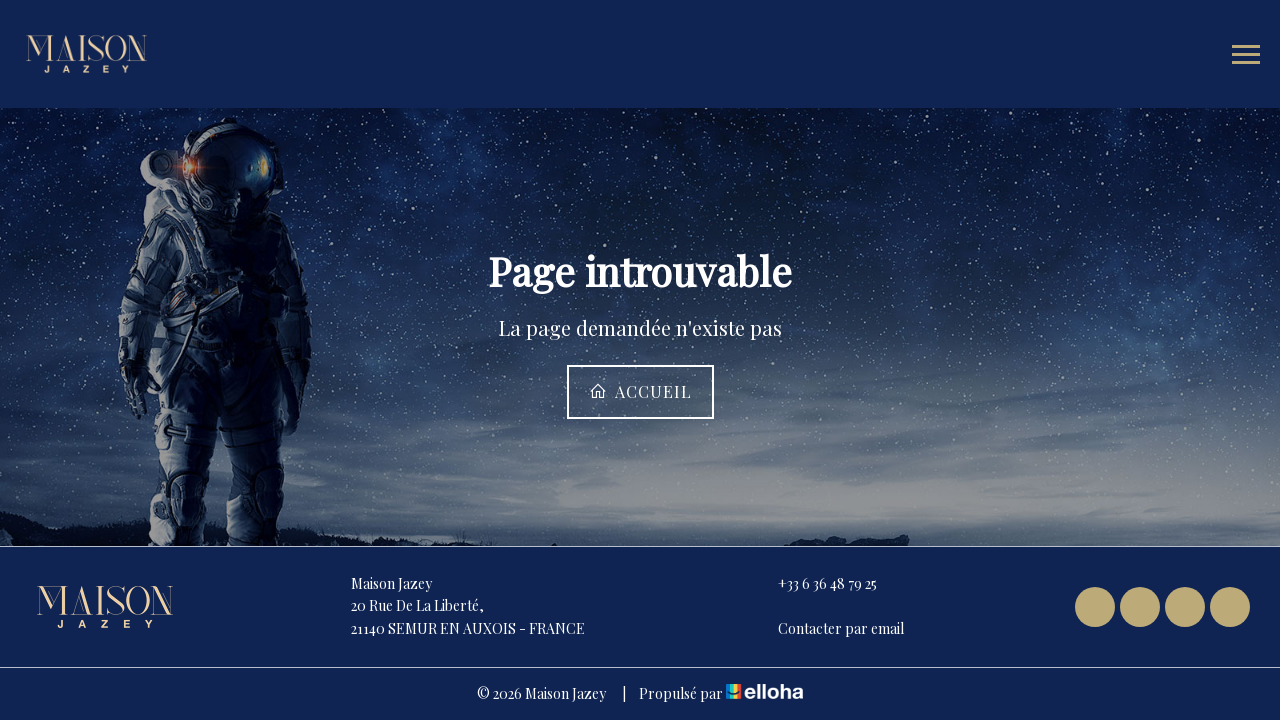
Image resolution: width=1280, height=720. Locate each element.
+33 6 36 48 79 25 (816, 583)
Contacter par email (829, 628)
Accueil (640, 391)
